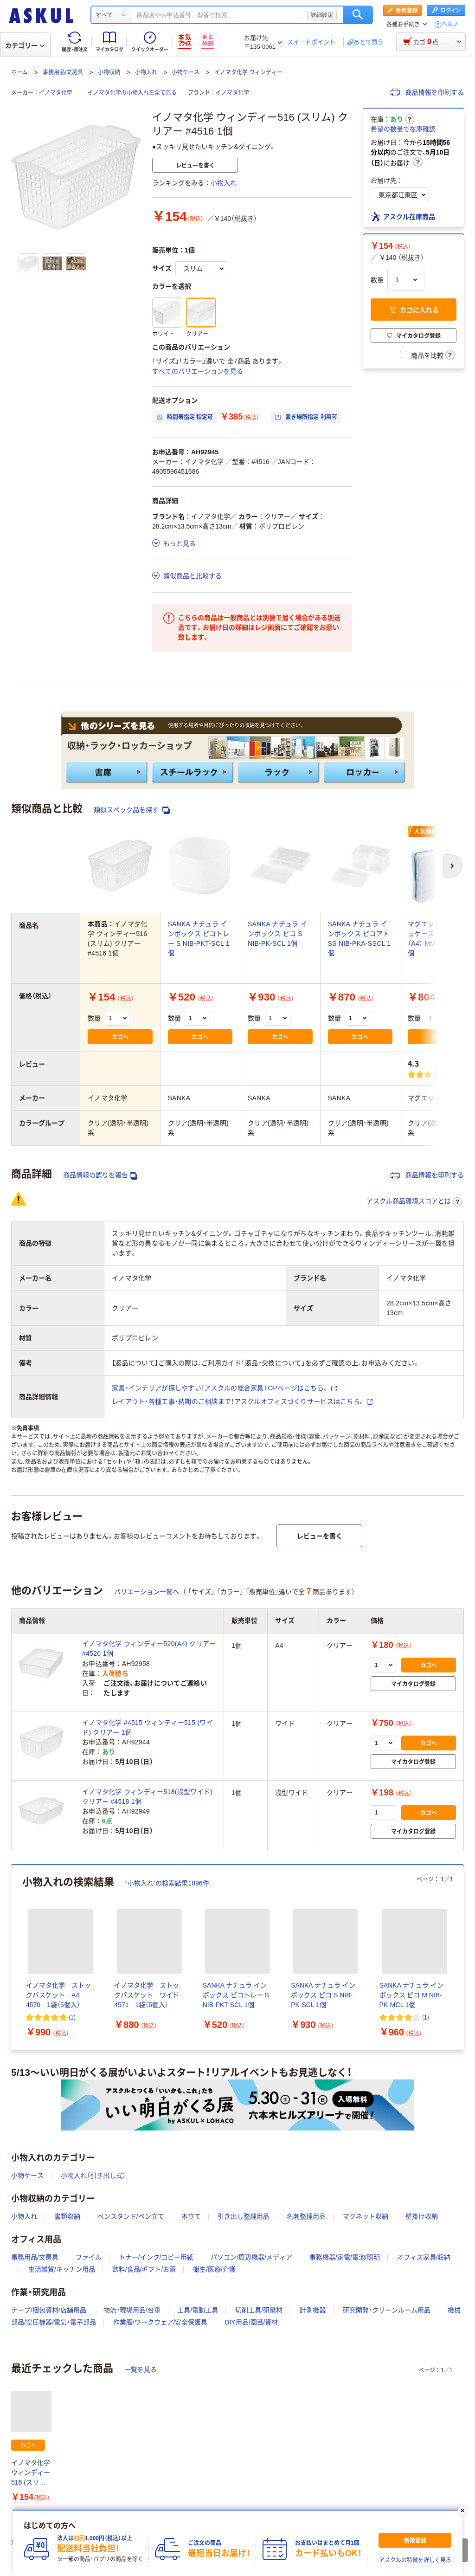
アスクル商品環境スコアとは (414, 1202)
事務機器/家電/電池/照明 (344, 2257)
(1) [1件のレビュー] (72, 2017)
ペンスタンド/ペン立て (130, 2216)
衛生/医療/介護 (214, 2269)
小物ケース (185, 72)
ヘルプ (450, 24)
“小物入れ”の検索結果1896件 (167, 1883)
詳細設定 (322, 15)
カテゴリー (25, 45)
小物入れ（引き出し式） (93, 2175)
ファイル (89, 2257)
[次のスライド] (462, 1957)
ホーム (19, 72)
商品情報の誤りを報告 (100, 1175)
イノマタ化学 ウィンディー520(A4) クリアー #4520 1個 (149, 1648)
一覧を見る (140, 2369)
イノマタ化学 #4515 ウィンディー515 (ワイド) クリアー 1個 (147, 1727)
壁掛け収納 (421, 2216)
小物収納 (109, 72)
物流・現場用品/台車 (131, 2310)
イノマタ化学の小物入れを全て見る (132, 93)
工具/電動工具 (197, 2310)
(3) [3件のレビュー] (453, 1074)
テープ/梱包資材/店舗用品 (48, 2310)
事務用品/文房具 (63, 72)
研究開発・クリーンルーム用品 (386, 2310)
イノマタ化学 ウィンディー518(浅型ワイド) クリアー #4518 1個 (147, 1796)
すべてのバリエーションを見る (197, 371)
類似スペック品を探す (132, 810)
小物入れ (146, 72)
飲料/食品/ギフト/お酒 (144, 2269)
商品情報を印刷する (427, 92)
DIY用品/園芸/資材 (251, 2322)
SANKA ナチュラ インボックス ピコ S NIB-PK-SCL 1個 (277, 933)
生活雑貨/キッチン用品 (61, 2269)
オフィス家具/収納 (424, 2257)
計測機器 (313, 2310)
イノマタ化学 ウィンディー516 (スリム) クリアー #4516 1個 (30, 2473)
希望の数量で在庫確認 (403, 129)
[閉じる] (462, 2510)
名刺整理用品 (306, 2216)
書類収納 (67, 2216)
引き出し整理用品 (244, 2216)
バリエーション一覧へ (146, 1591)
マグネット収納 (365, 2216)
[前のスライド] (13, 1957)
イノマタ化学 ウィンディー (248, 72)
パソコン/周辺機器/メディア (251, 2257)
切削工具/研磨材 (258, 2310)
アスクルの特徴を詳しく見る (415, 2560)
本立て (191, 2216)
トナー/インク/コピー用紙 (156, 2257)
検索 (358, 15)
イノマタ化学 (55, 93)
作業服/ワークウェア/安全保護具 (160, 2322)
